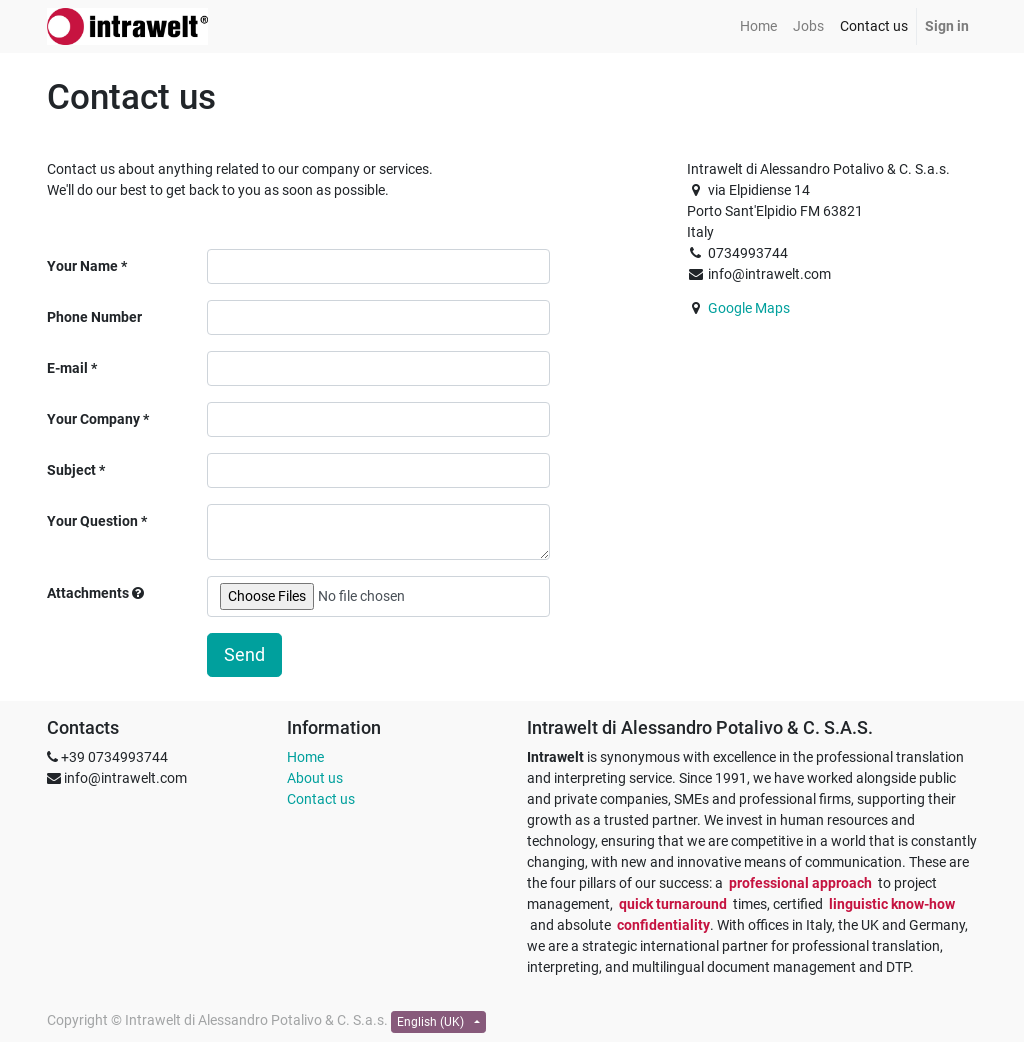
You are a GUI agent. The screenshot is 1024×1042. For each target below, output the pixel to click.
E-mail (67, 368)
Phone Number (94, 317)
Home (305, 757)
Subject (71, 470)
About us (315, 778)
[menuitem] (758, 26)
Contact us (321, 799)
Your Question (92, 521)
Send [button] (244, 655)
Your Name (82, 266)
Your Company (93, 419)
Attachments (95, 593)
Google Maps (749, 308)
